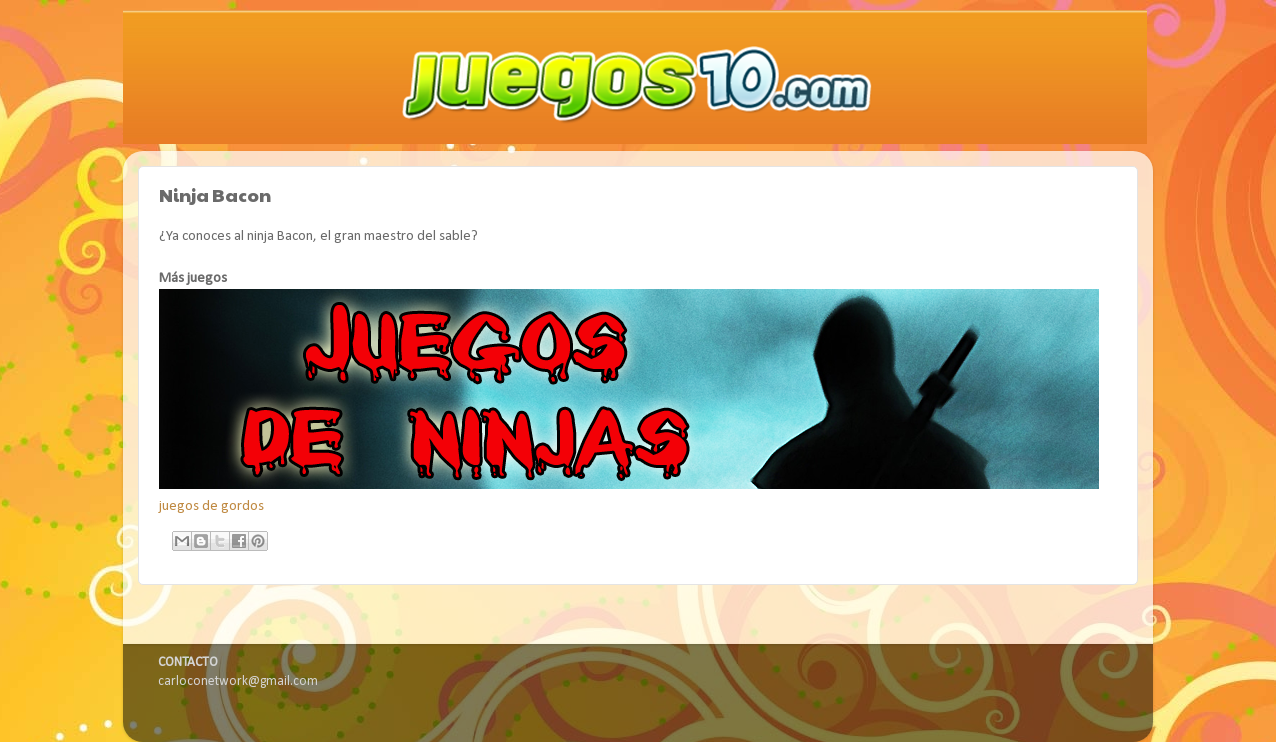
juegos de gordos (211, 506)
